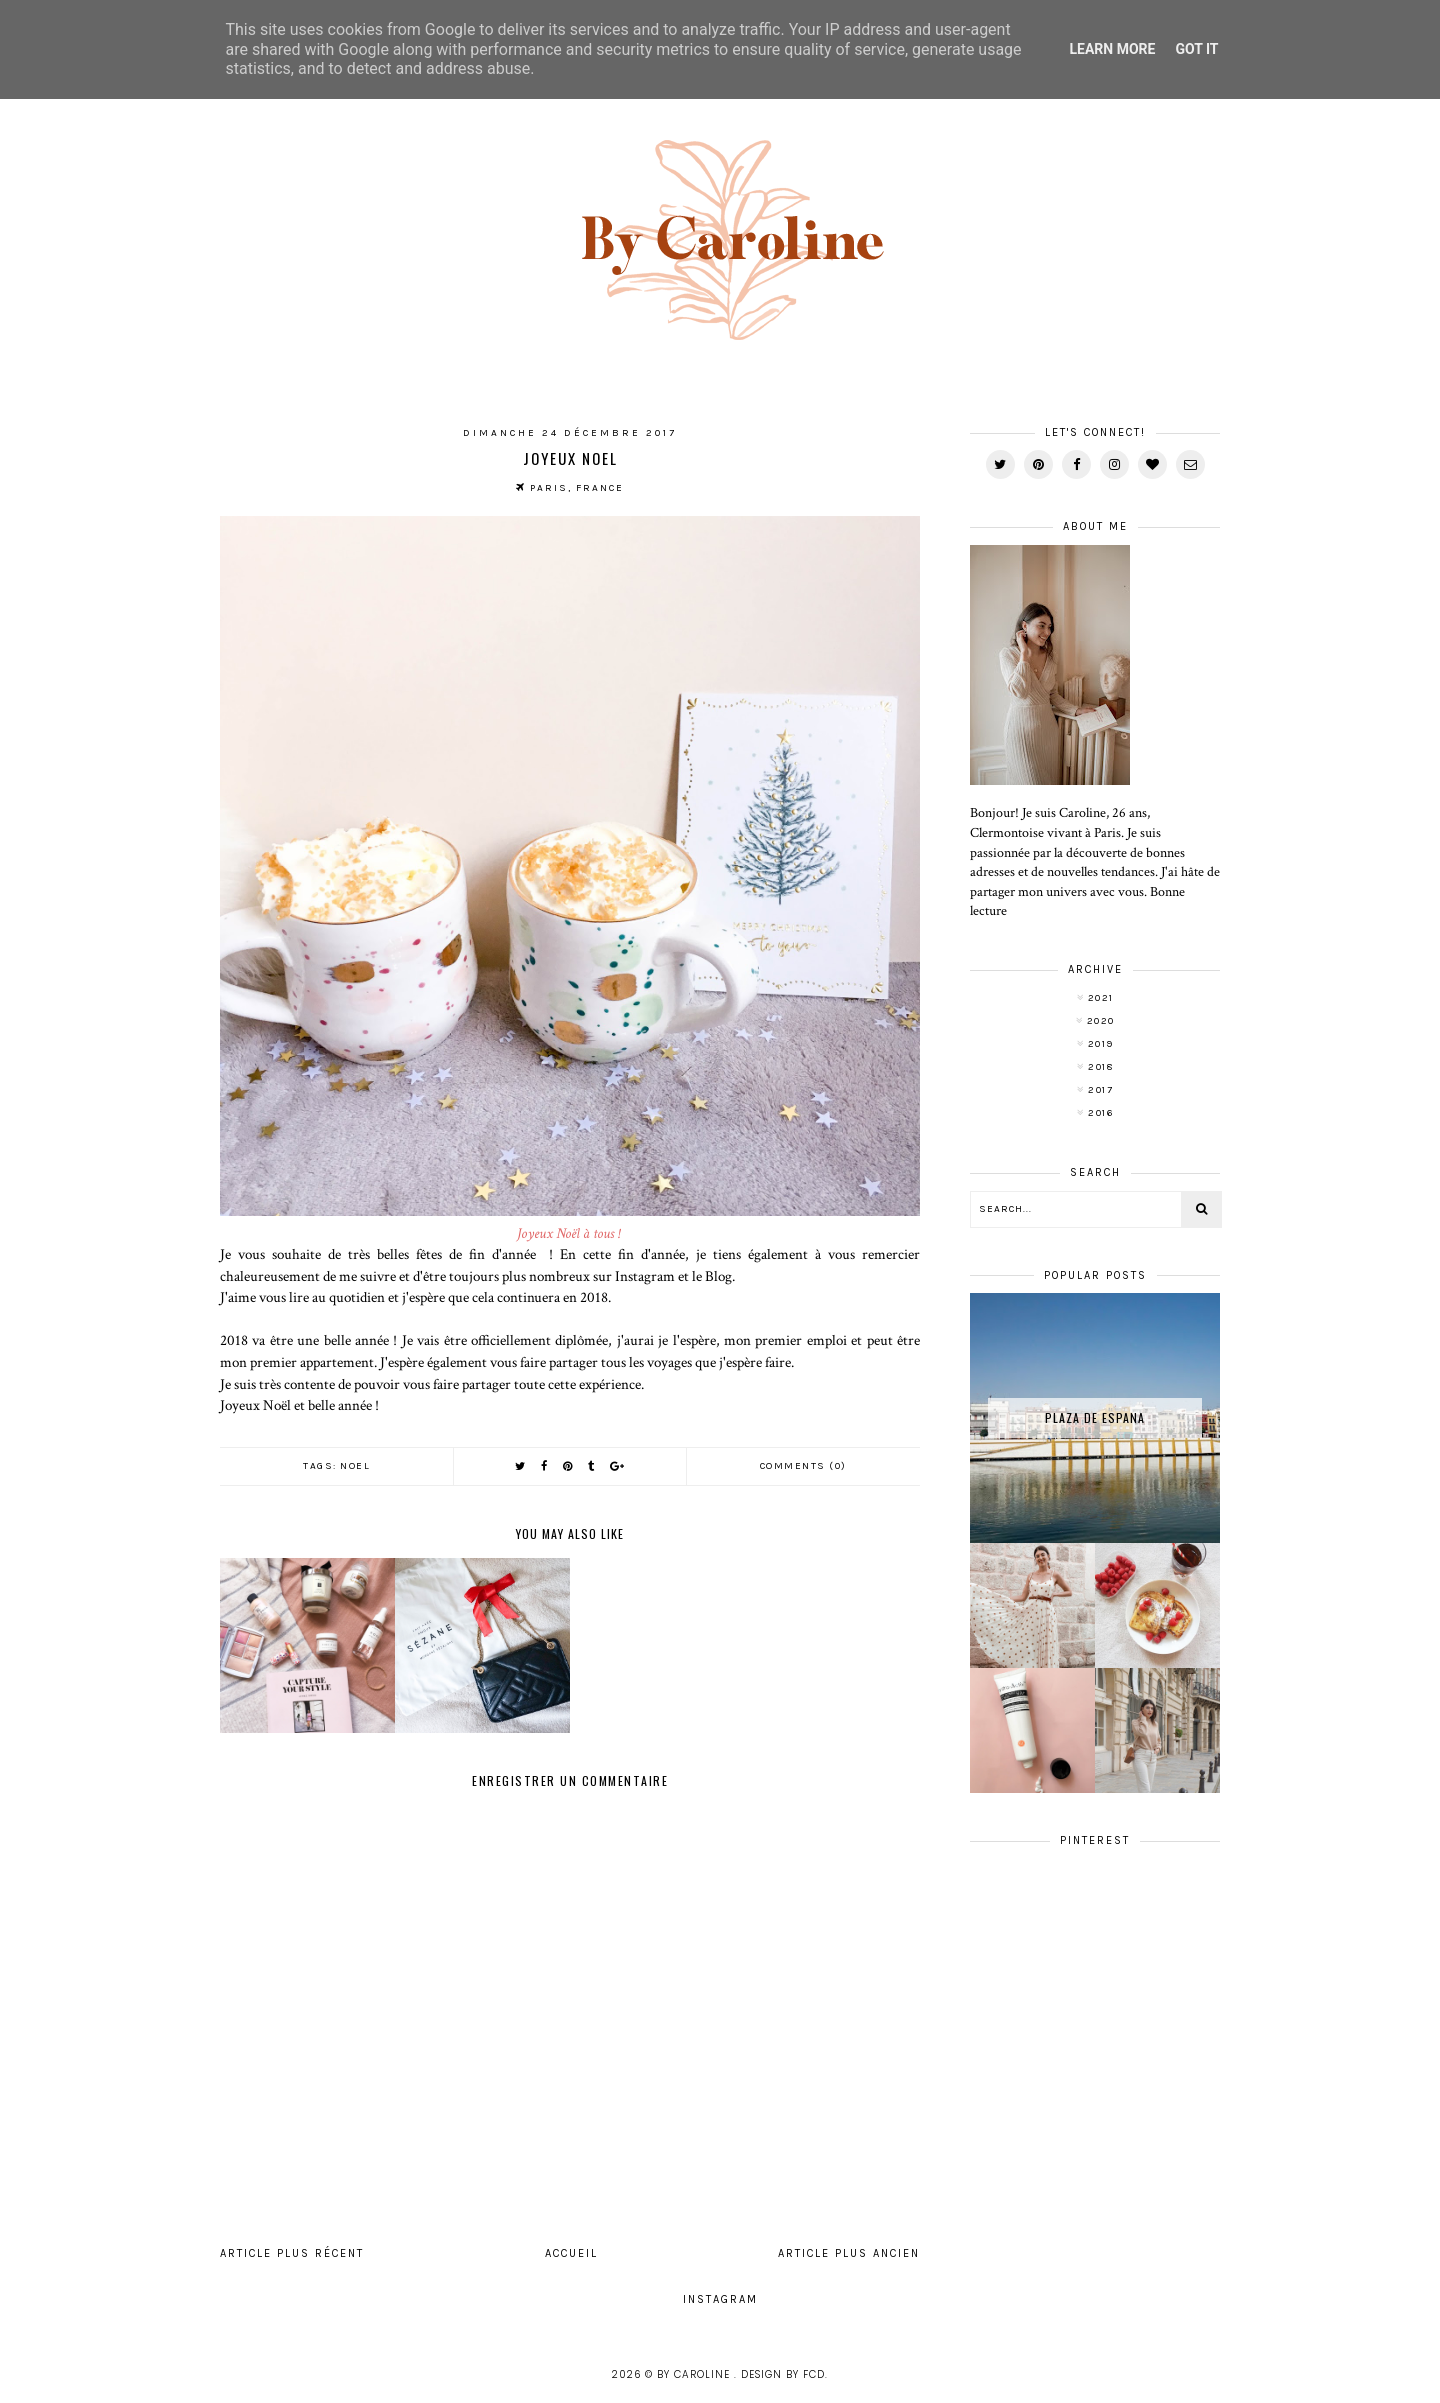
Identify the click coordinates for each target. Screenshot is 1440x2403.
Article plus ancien (849, 2253)
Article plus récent (292, 2253)
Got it (1196, 49)
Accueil (571, 2253)
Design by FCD (783, 2374)
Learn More (1112, 49)
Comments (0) (803, 1466)
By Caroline (695, 2374)
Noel (355, 1466)
